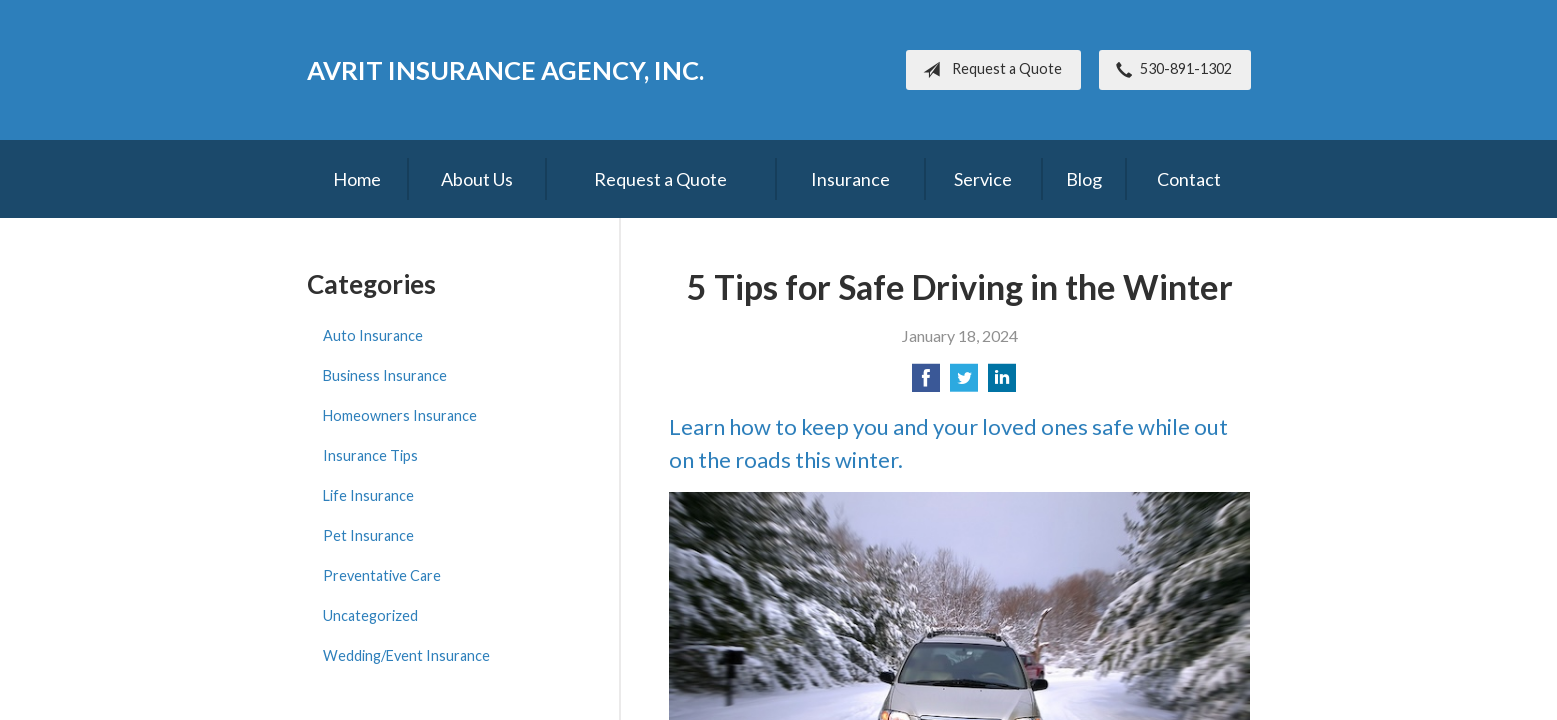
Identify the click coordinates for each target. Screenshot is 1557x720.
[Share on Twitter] (964, 383)
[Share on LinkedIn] (1002, 383)
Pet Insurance (368, 535)
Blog (1084, 179)
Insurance (850, 179)
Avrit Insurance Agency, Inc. (505, 70)
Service (983, 179)
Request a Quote (988, 70)
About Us (477, 179)
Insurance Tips (370, 455)
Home (357, 179)
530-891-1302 (1170, 70)
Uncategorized (370, 615)
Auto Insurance (373, 335)
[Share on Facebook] (926, 383)
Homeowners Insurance (400, 415)
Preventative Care (382, 575)
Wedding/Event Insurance (406, 655)
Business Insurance (385, 375)
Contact (1189, 179)
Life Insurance (368, 495)
